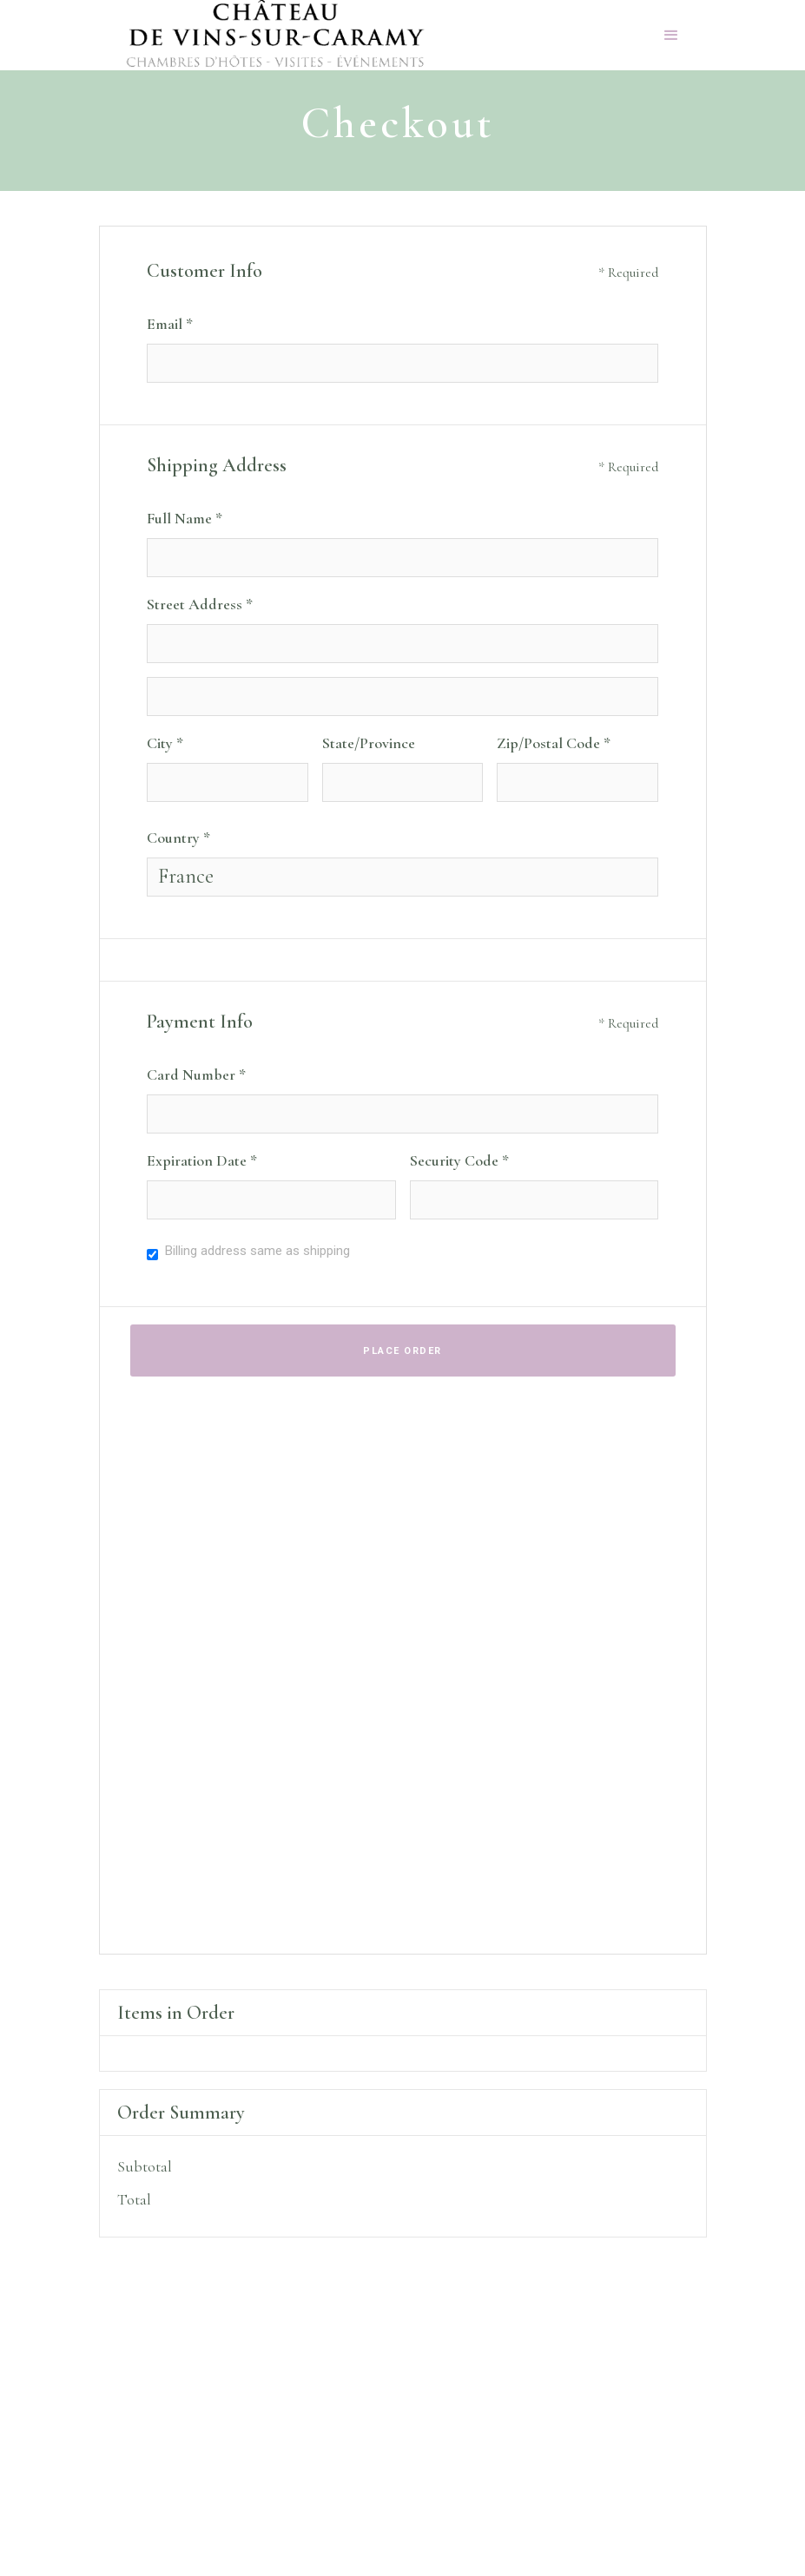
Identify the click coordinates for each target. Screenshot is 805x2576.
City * (165, 742)
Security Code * (459, 1160)
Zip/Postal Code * (553, 742)
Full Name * (184, 518)
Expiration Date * (202, 1160)
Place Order (402, 1351)
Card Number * (196, 1074)
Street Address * (200, 604)
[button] (671, 35)
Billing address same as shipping (257, 1250)
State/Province (368, 742)
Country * (178, 837)
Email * (170, 323)
